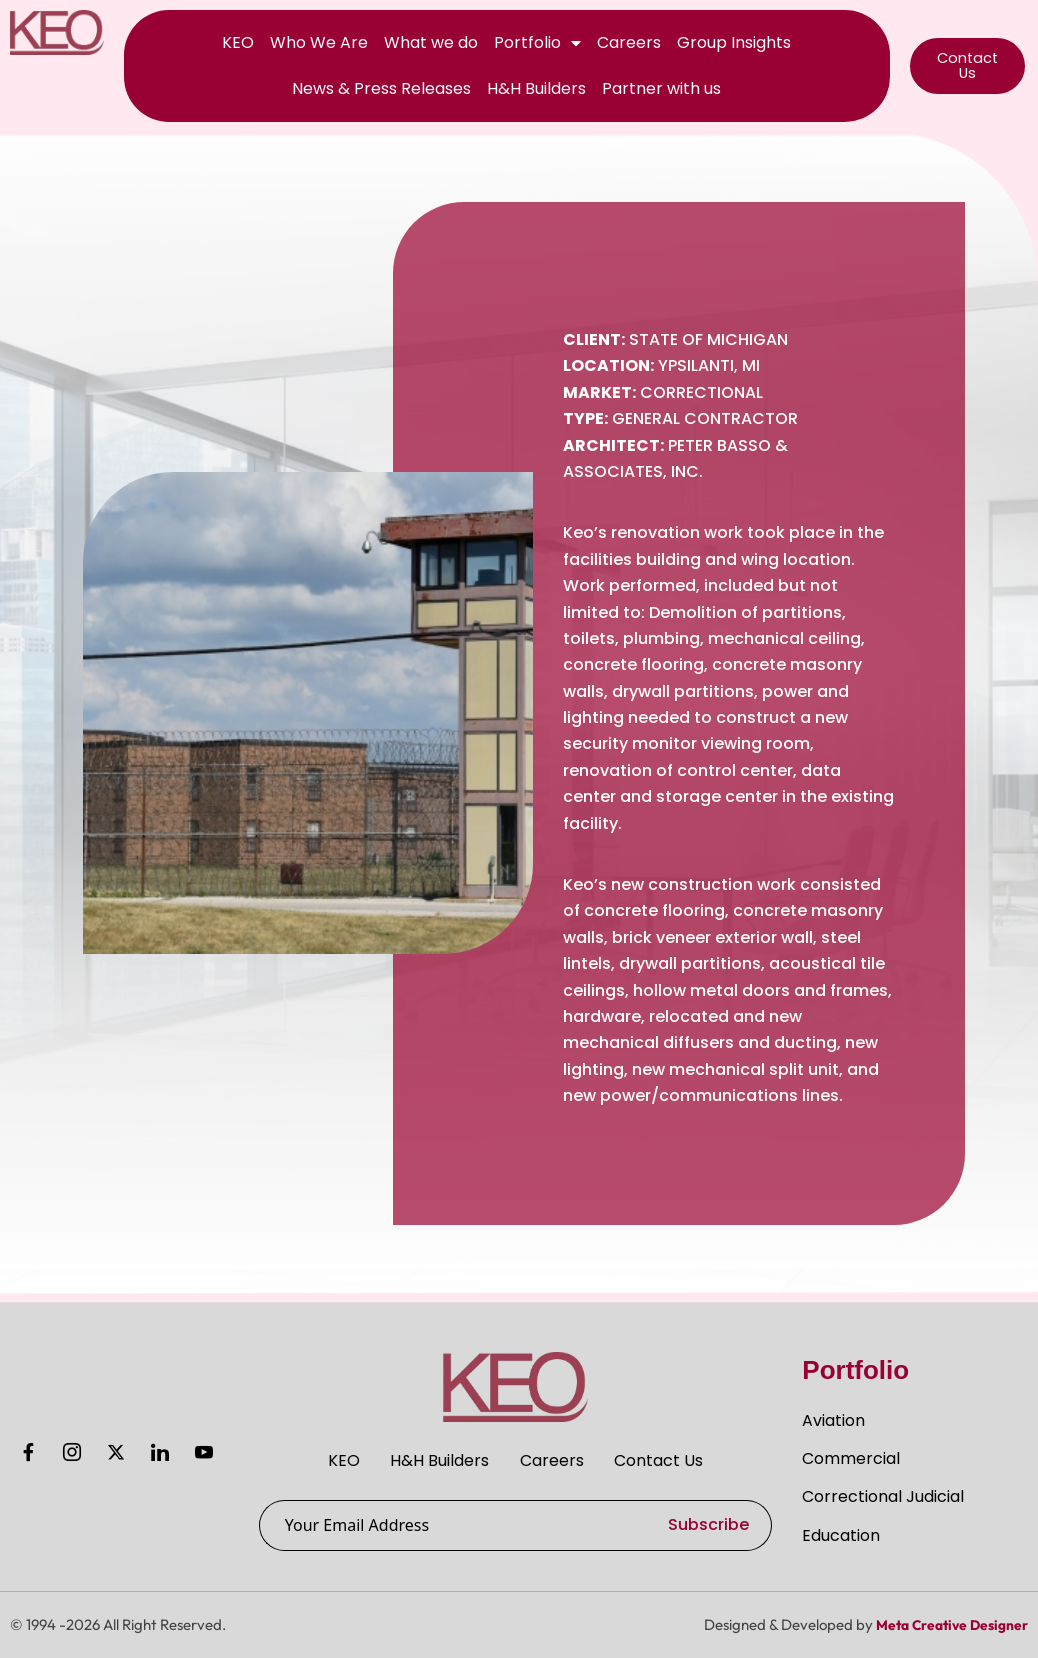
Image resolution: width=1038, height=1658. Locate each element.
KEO (238, 42)
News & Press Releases (381, 88)
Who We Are (319, 42)
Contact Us (673, 1456)
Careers (629, 42)
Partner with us (661, 88)
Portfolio (537, 43)
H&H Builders (536, 88)
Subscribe (708, 1524)
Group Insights (734, 42)
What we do (431, 42)
